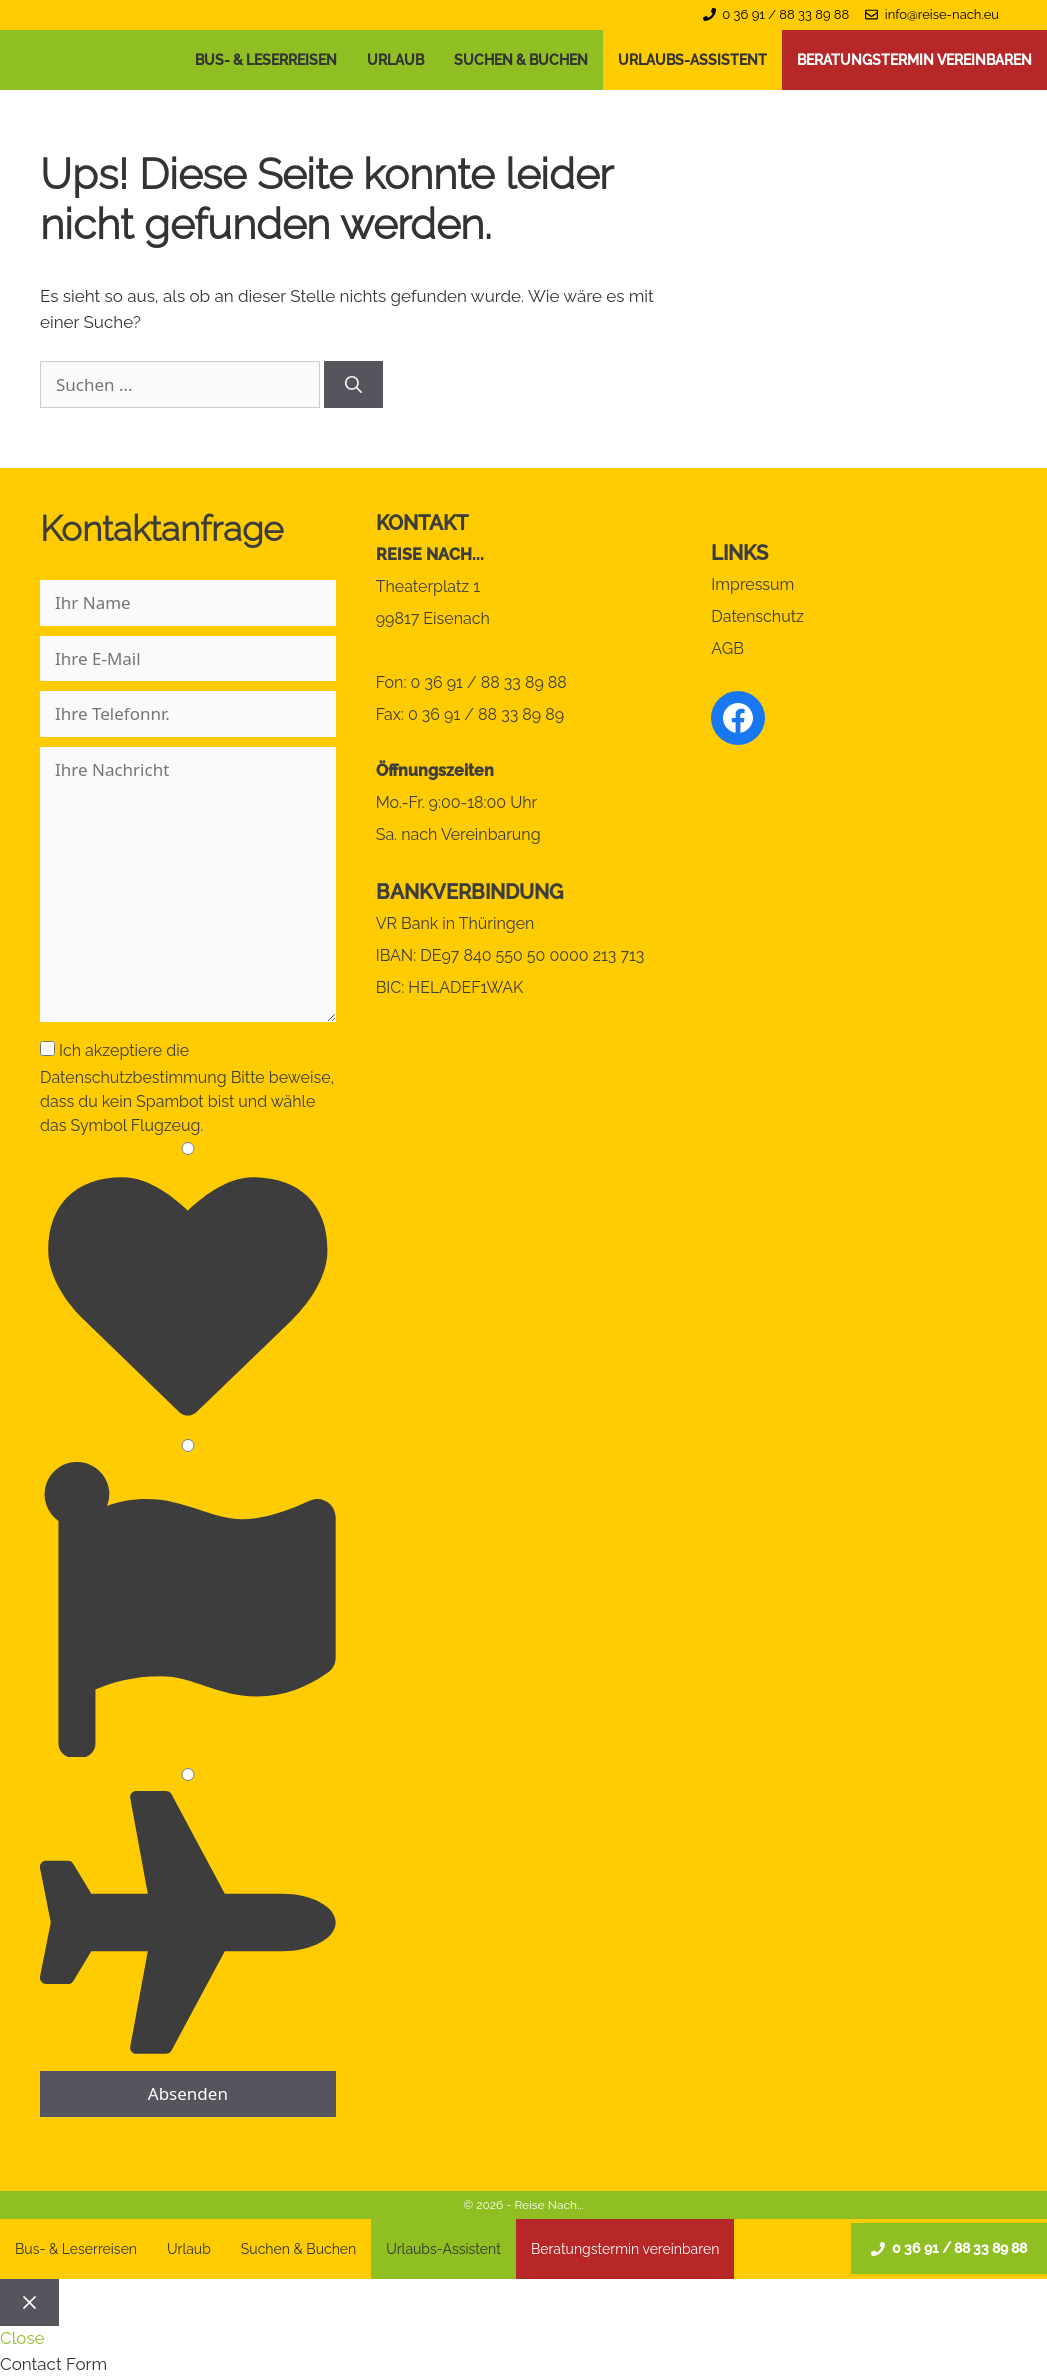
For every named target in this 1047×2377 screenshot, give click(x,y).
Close (22, 2338)
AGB (727, 648)
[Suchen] (353, 385)
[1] (188, 1148)
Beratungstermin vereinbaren (914, 60)
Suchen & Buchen (521, 60)
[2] (188, 1445)
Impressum (752, 584)
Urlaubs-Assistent (692, 60)
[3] (188, 1774)
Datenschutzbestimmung (133, 1077)
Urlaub (395, 60)
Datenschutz (757, 616)
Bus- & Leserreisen (266, 60)
